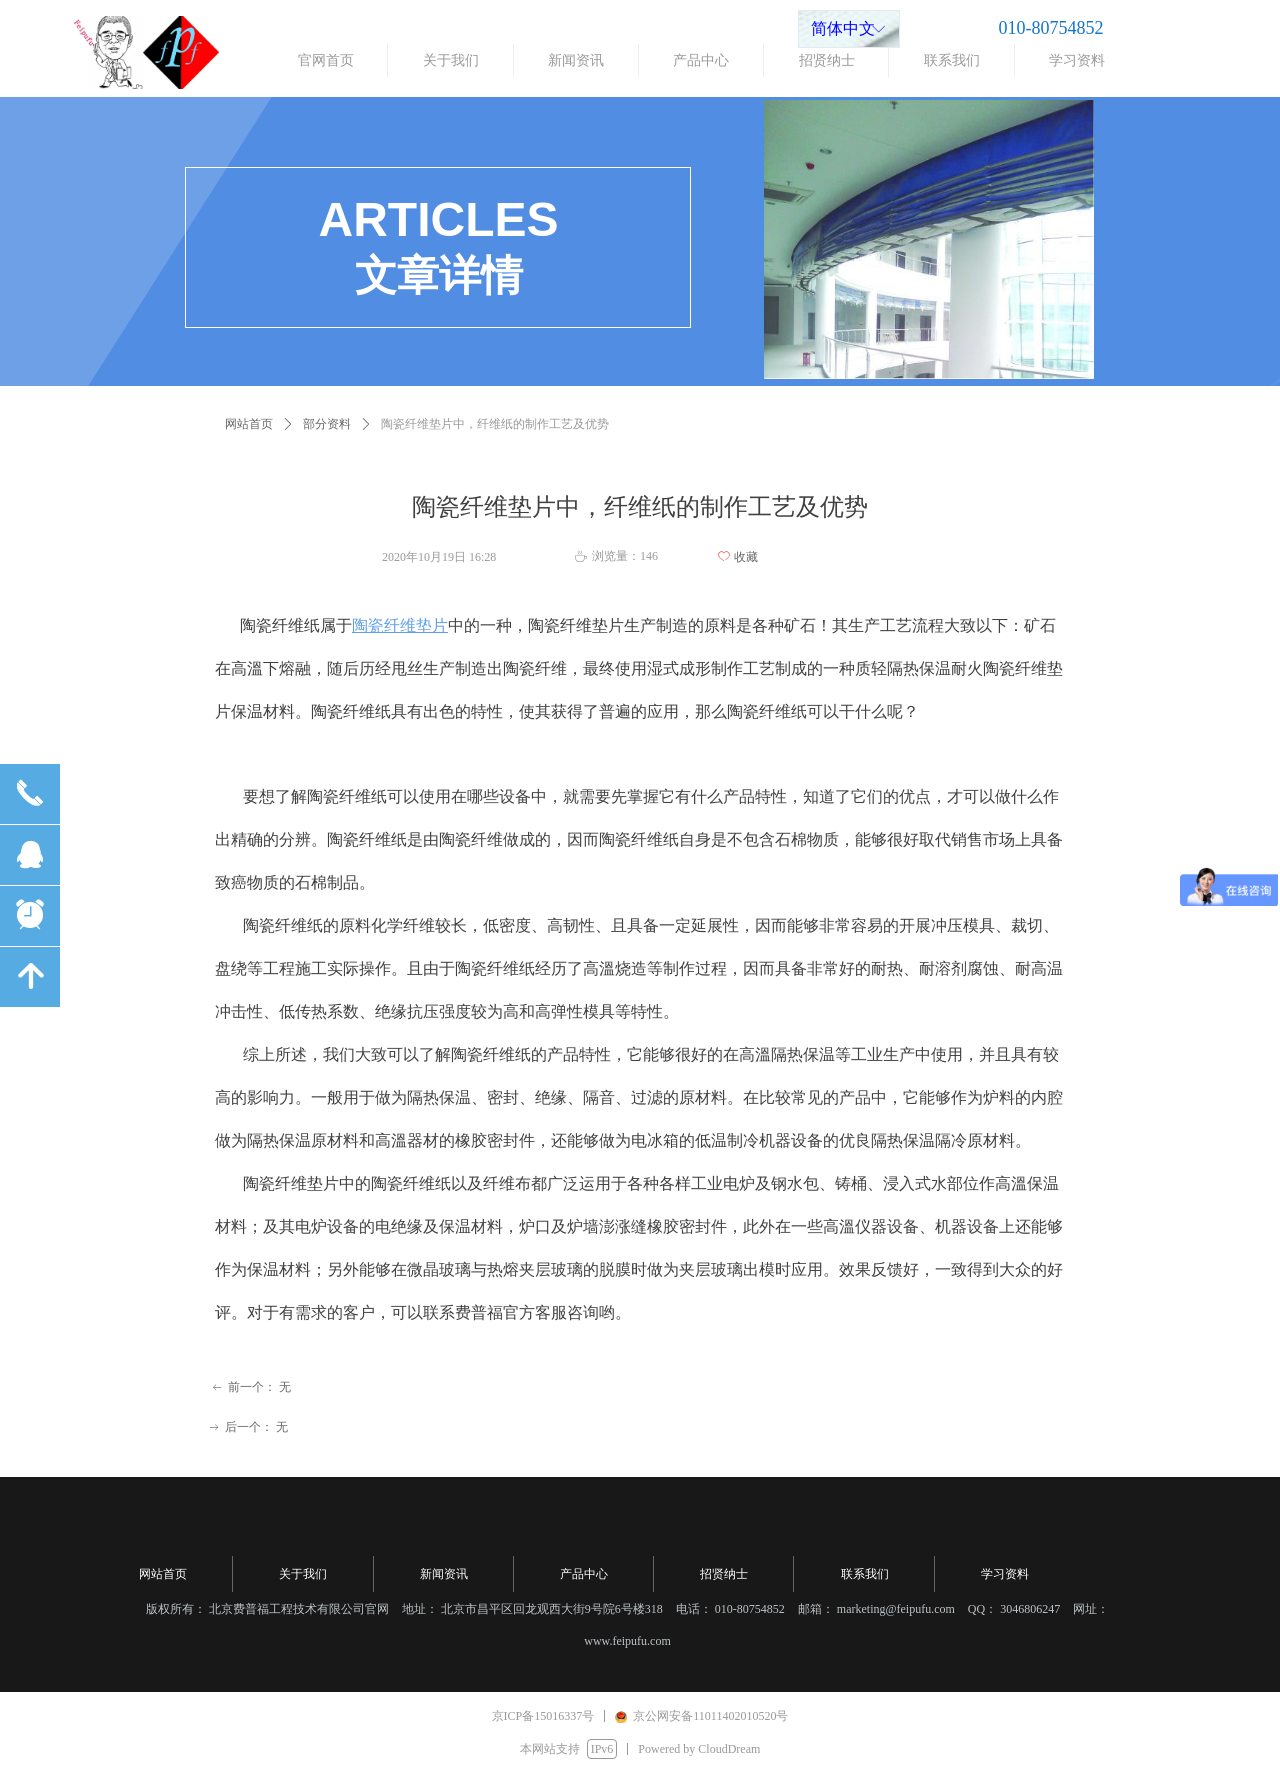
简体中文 (843, 28)
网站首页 (249, 424)
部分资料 (327, 424)
